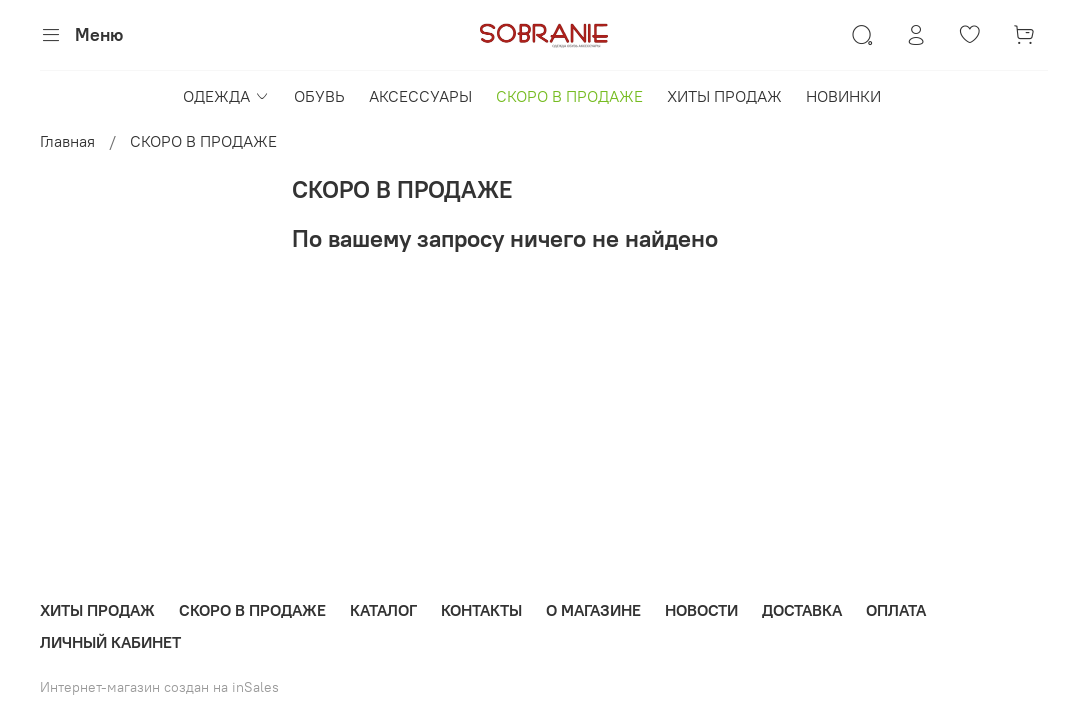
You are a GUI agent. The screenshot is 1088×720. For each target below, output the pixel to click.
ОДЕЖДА (226, 96)
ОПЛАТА (896, 610)
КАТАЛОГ (383, 610)
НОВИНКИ (843, 96)
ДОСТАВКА (802, 610)
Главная (67, 141)
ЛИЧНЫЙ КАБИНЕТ (110, 642)
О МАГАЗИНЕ (593, 610)
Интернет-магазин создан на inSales (159, 687)
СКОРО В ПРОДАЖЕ (569, 96)
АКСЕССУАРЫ (420, 96)
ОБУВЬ (319, 96)
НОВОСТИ (701, 610)
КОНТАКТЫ (481, 610)
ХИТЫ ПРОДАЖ (724, 96)
